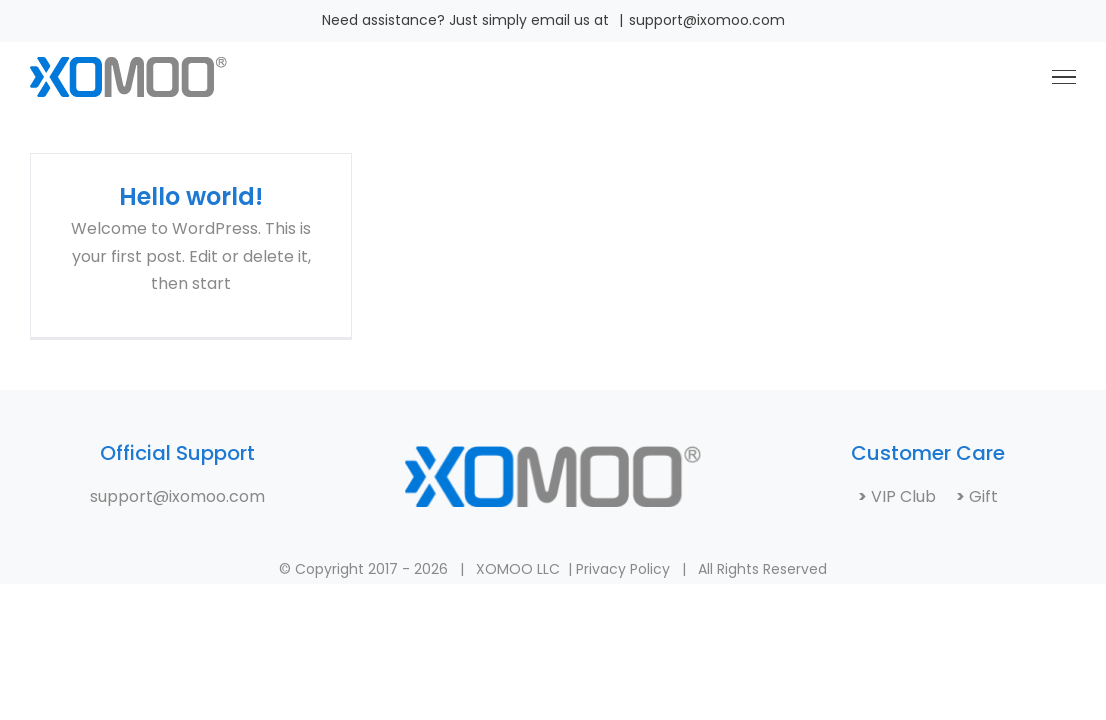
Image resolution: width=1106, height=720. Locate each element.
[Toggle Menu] (1064, 77)
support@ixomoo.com (707, 20)
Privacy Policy (623, 569)
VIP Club (911, 496)
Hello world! (191, 196)
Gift (981, 496)
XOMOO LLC (518, 569)
